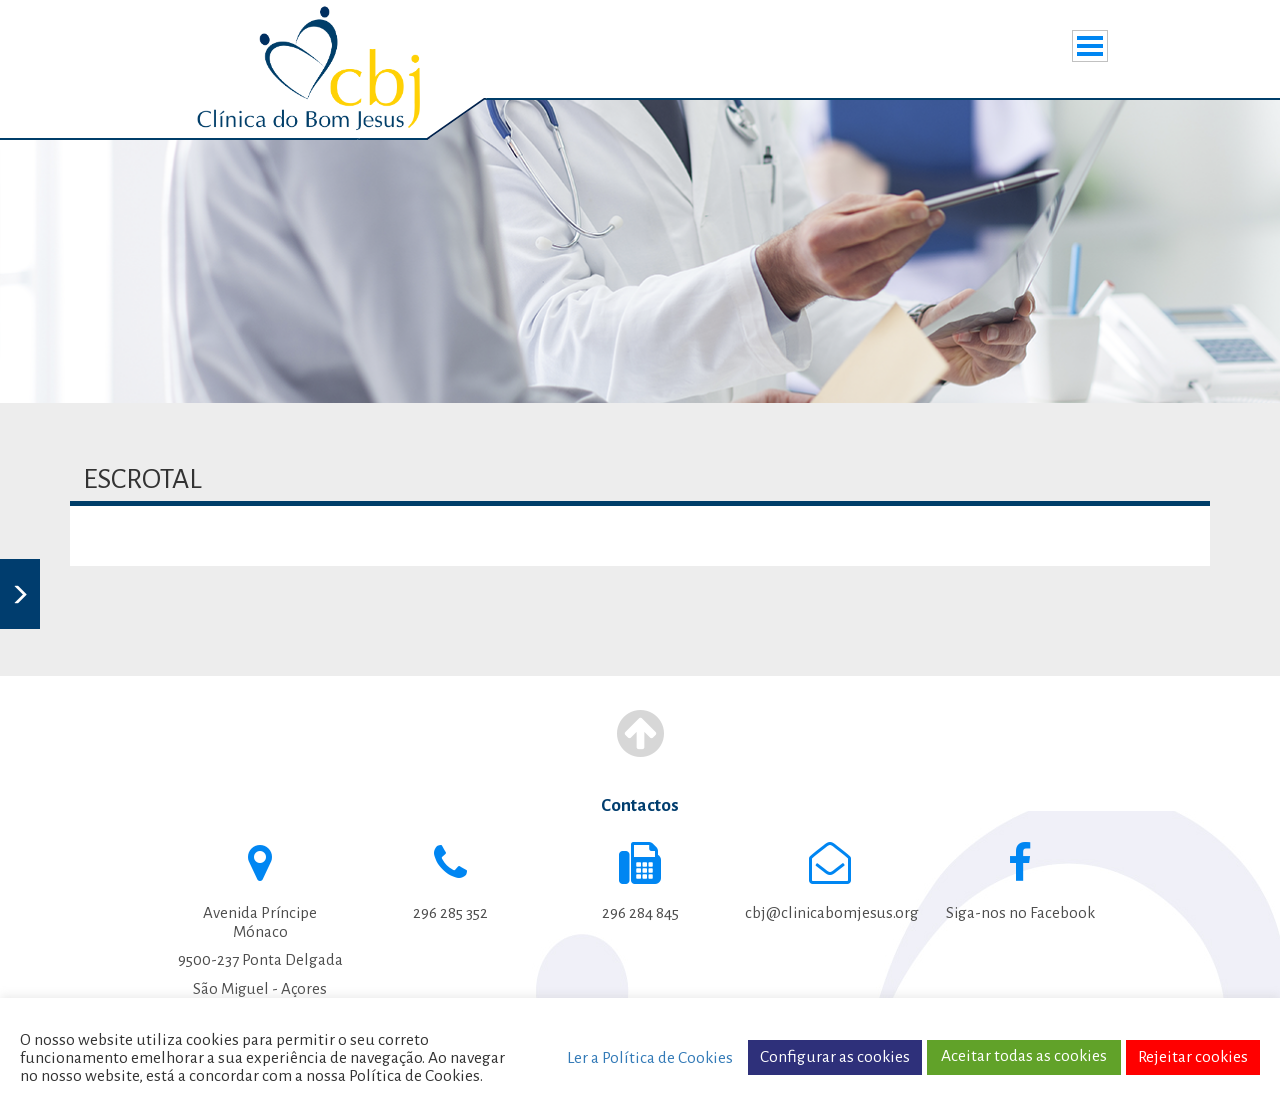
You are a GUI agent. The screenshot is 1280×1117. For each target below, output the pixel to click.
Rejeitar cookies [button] (1193, 1057)
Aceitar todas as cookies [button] (1024, 1056)
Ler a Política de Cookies (650, 1058)
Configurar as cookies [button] (835, 1057)
